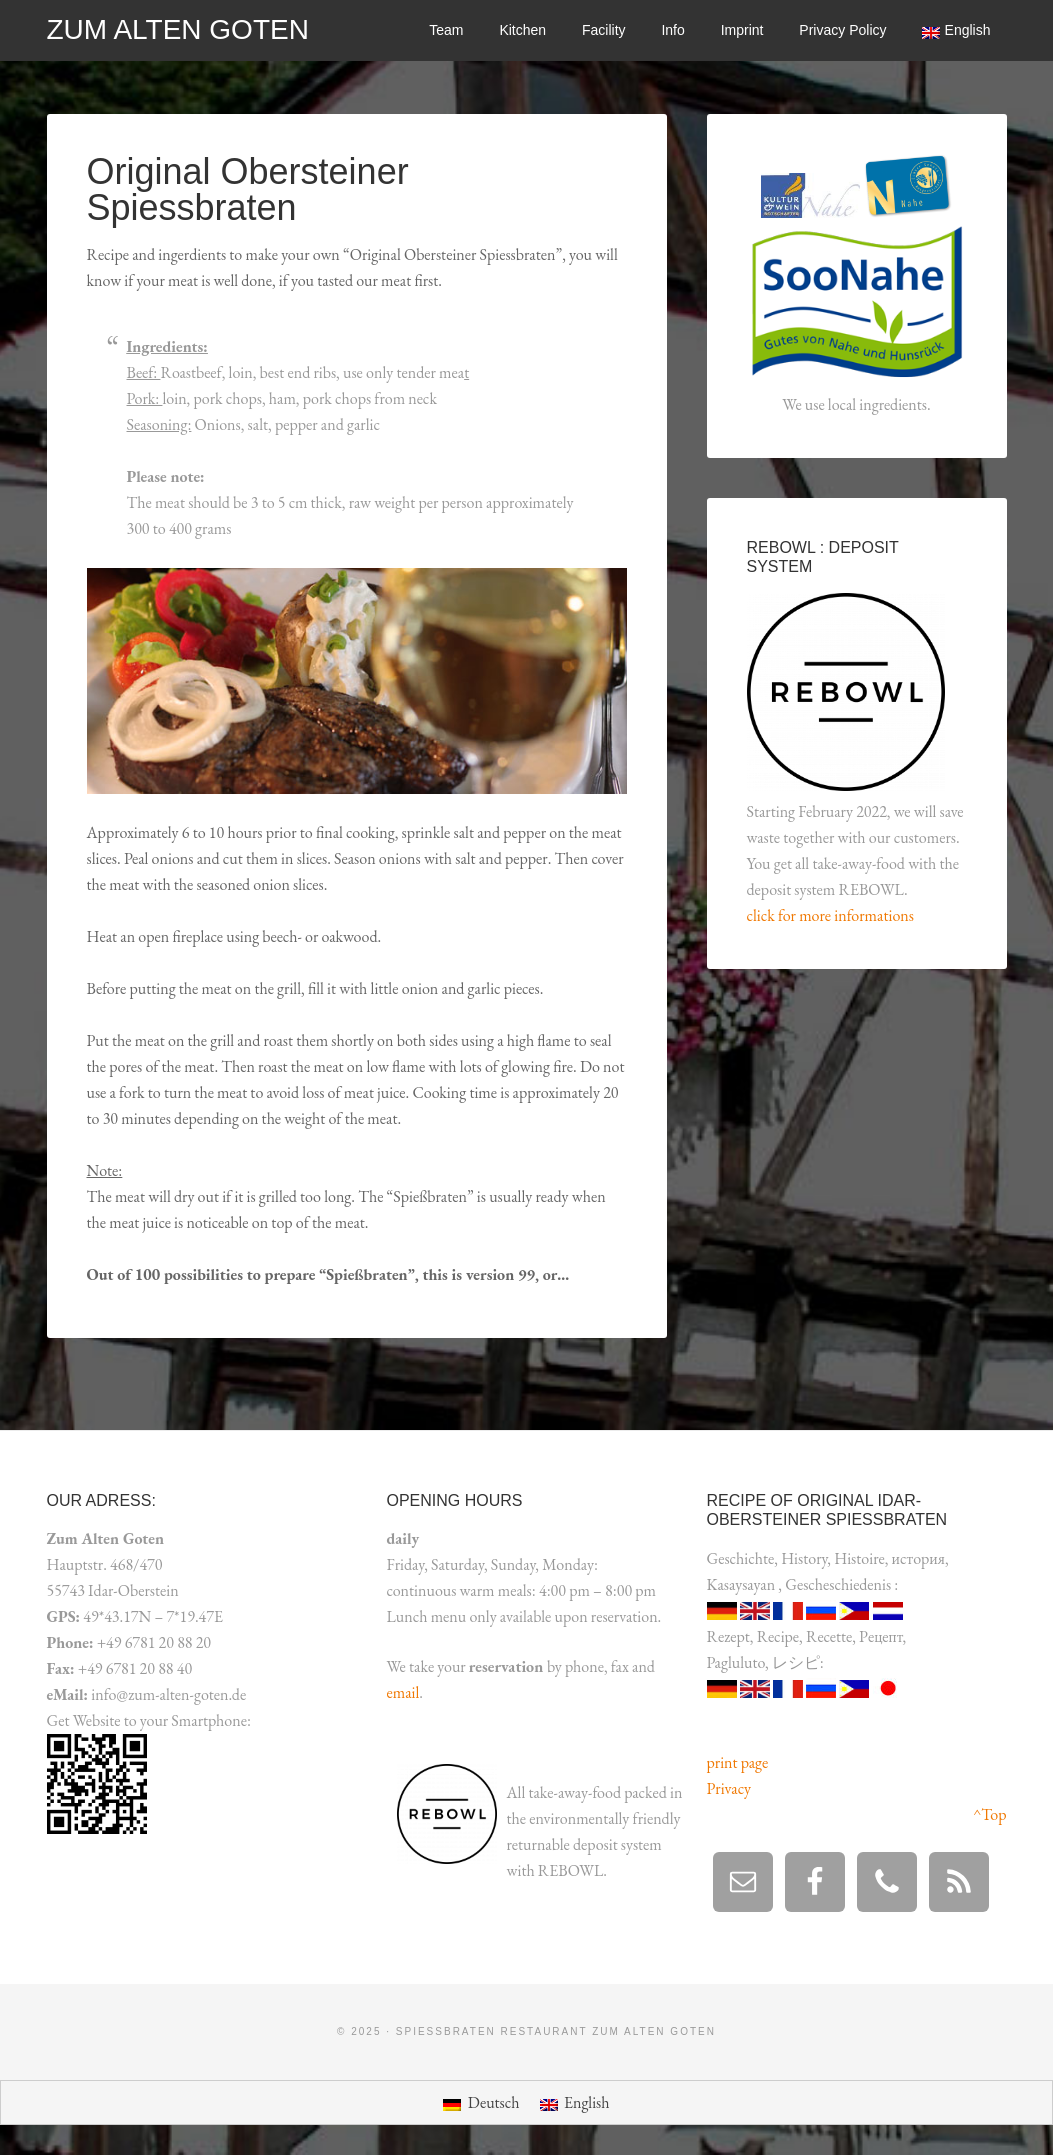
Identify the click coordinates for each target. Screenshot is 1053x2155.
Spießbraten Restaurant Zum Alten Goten (556, 2031)
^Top (989, 1814)
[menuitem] (956, 30)
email (403, 1692)
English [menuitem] (587, 2102)
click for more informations (830, 915)
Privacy (729, 1788)
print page (738, 1762)
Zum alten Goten (178, 29)
